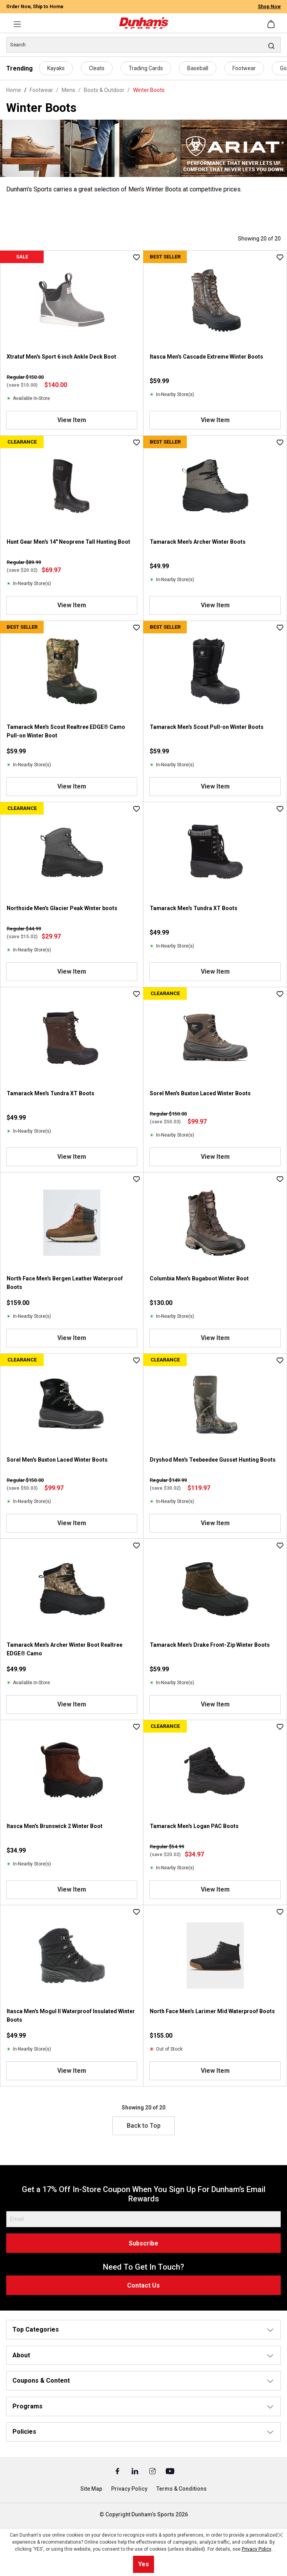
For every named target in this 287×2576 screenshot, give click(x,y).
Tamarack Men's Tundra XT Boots (193, 908)
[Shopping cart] (271, 24)
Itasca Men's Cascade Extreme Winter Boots (206, 357)
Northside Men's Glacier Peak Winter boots (62, 908)
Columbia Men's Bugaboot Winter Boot (199, 1278)
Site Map (91, 2489)
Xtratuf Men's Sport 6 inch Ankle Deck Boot (61, 357)
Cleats (97, 68)
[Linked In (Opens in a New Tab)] (135, 2471)
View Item (71, 420)
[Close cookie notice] (280, 2535)
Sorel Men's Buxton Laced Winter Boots (200, 1093)
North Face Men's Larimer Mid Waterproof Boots (212, 2011)
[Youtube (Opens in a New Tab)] (170, 2471)
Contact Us (143, 2285)
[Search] (143, 45)
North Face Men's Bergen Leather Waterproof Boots (65, 1282)
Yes (143, 2564)
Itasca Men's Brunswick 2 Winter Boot (55, 1826)
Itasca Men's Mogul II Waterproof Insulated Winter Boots (71, 2015)
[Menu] (17, 24)
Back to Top (144, 2125)
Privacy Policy (129, 2489)
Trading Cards (146, 68)
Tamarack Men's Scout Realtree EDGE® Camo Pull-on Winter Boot (66, 731)
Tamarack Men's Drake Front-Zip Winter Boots (210, 1645)
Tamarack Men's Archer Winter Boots (198, 542)
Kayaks (56, 68)
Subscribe (143, 2243)
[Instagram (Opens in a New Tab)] (153, 2471)
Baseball (197, 68)
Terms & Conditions (181, 2489)
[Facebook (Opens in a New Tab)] (118, 2471)
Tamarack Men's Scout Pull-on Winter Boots (207, 727)
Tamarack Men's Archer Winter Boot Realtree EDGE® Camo (64, 1649)
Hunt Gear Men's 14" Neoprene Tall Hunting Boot (68, 542)
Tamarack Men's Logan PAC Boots (194, 1826)
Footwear (244, 68)
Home (13, 90)
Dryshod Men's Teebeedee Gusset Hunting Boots (213, 1460)
